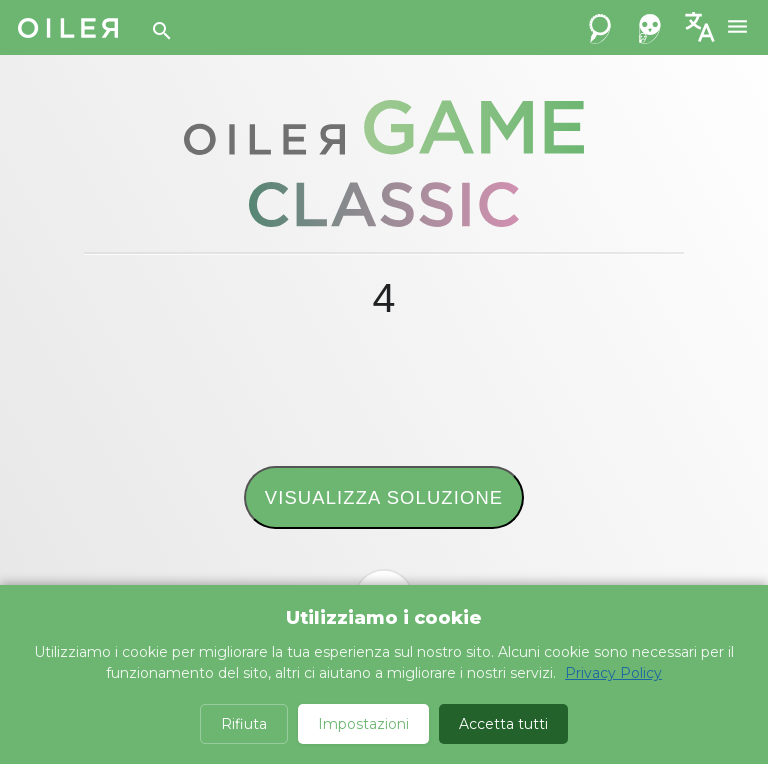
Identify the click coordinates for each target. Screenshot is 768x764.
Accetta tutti (503, 724)
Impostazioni (363, 724)
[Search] (162, 31)
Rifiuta (244, 724)
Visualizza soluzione (384, 497)
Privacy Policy (613, 673)
